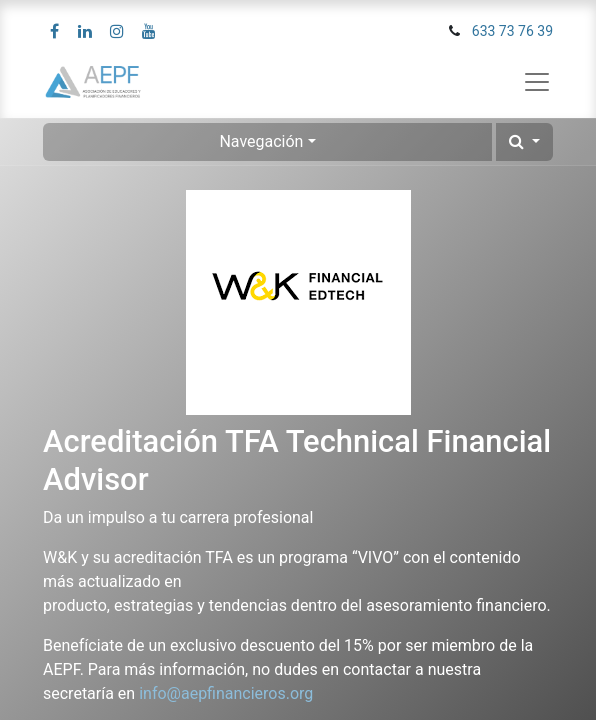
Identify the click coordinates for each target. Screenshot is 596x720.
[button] (524, 142)
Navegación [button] (261, 141)
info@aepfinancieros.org (226, 693)
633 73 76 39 (512, 31)
